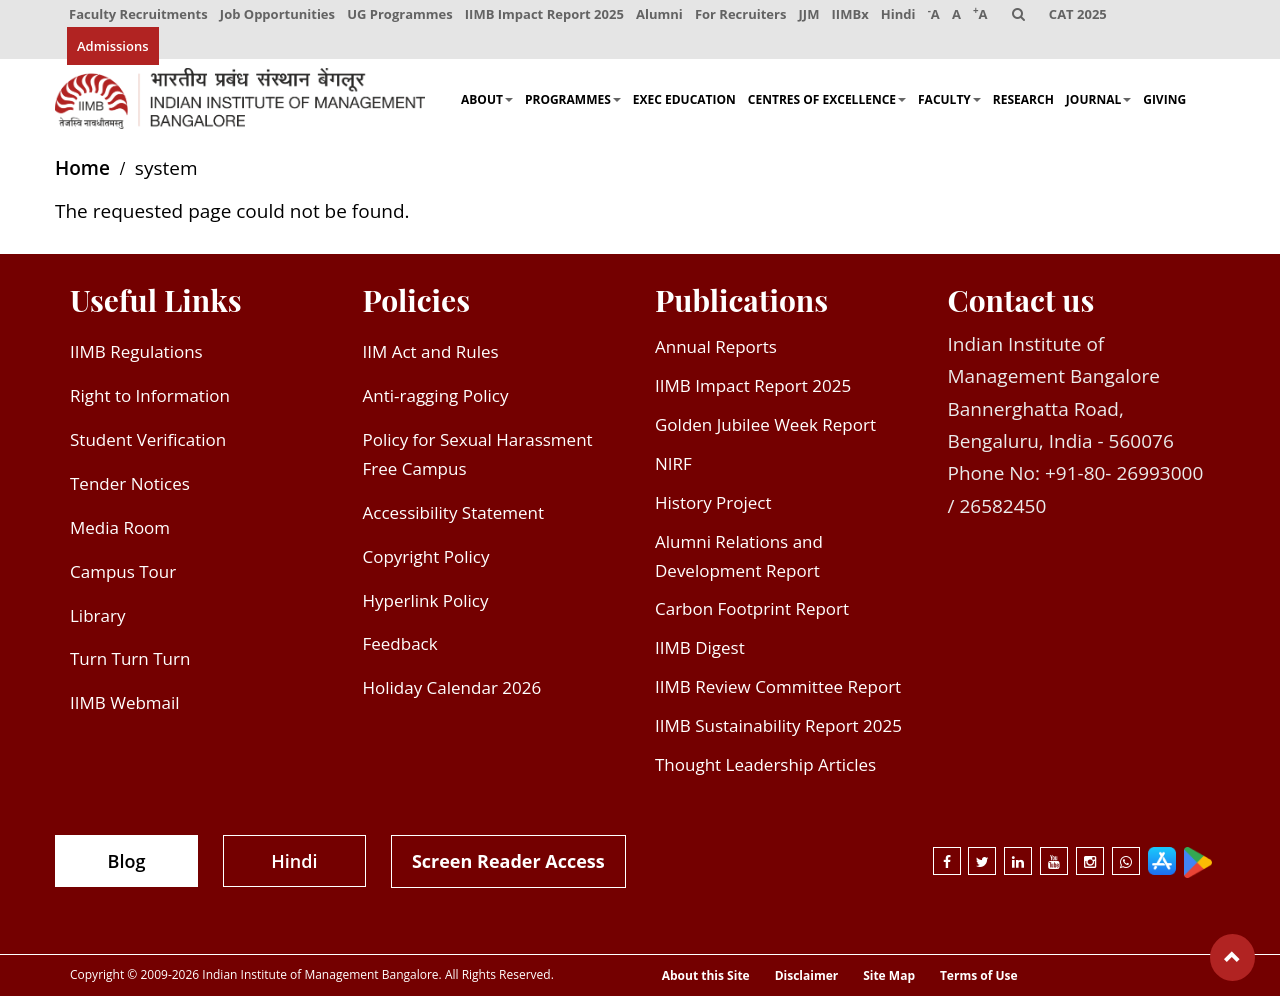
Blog (127, 871)
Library (97, 625)
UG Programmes (402, 18)
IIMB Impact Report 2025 (546, 18)
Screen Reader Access (508, 871)
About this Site (706, 987)
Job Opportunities (278, 18)
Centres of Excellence (827, 110)
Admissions (113, 55)
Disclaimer (807, 987)
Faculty (949, 110)
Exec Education (684, 110)
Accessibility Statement (454, 522)
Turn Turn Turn (130, 669)
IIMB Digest (700, 658)
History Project (713, 512)
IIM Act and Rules (431, 362)
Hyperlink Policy (426, 610)
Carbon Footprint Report (752, 619)
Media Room (120, 537)
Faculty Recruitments (138, 18)
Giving (1164, 110)
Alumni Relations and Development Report (739, 566)
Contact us (1021, 311)
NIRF (673, 473)
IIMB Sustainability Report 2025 (778, 736)
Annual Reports (716, 357)
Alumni (662, 18)
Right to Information (150, 406)
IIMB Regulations (136, 362)
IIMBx (855, 18)
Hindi (904, 18)
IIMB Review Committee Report (778, 697)
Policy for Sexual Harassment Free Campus (478, 464)
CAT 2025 (1088, 18)
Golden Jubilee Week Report (765, 434)
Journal (1098, 110)
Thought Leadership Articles (765, 774)
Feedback (400, 654)
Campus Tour (123, 581)
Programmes (573, 110)
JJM (813, 18)
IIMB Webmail (125, 713)
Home (82, 179)
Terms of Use (979, 987)
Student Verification (148, 449)
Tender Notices (130, 493)
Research (1023, 110)
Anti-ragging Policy (436, 406)
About (487, 110)
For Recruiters (745, 18)
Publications (741, 311)
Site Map (889, 987)
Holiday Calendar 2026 (452, 698)
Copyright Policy (426, 566)
